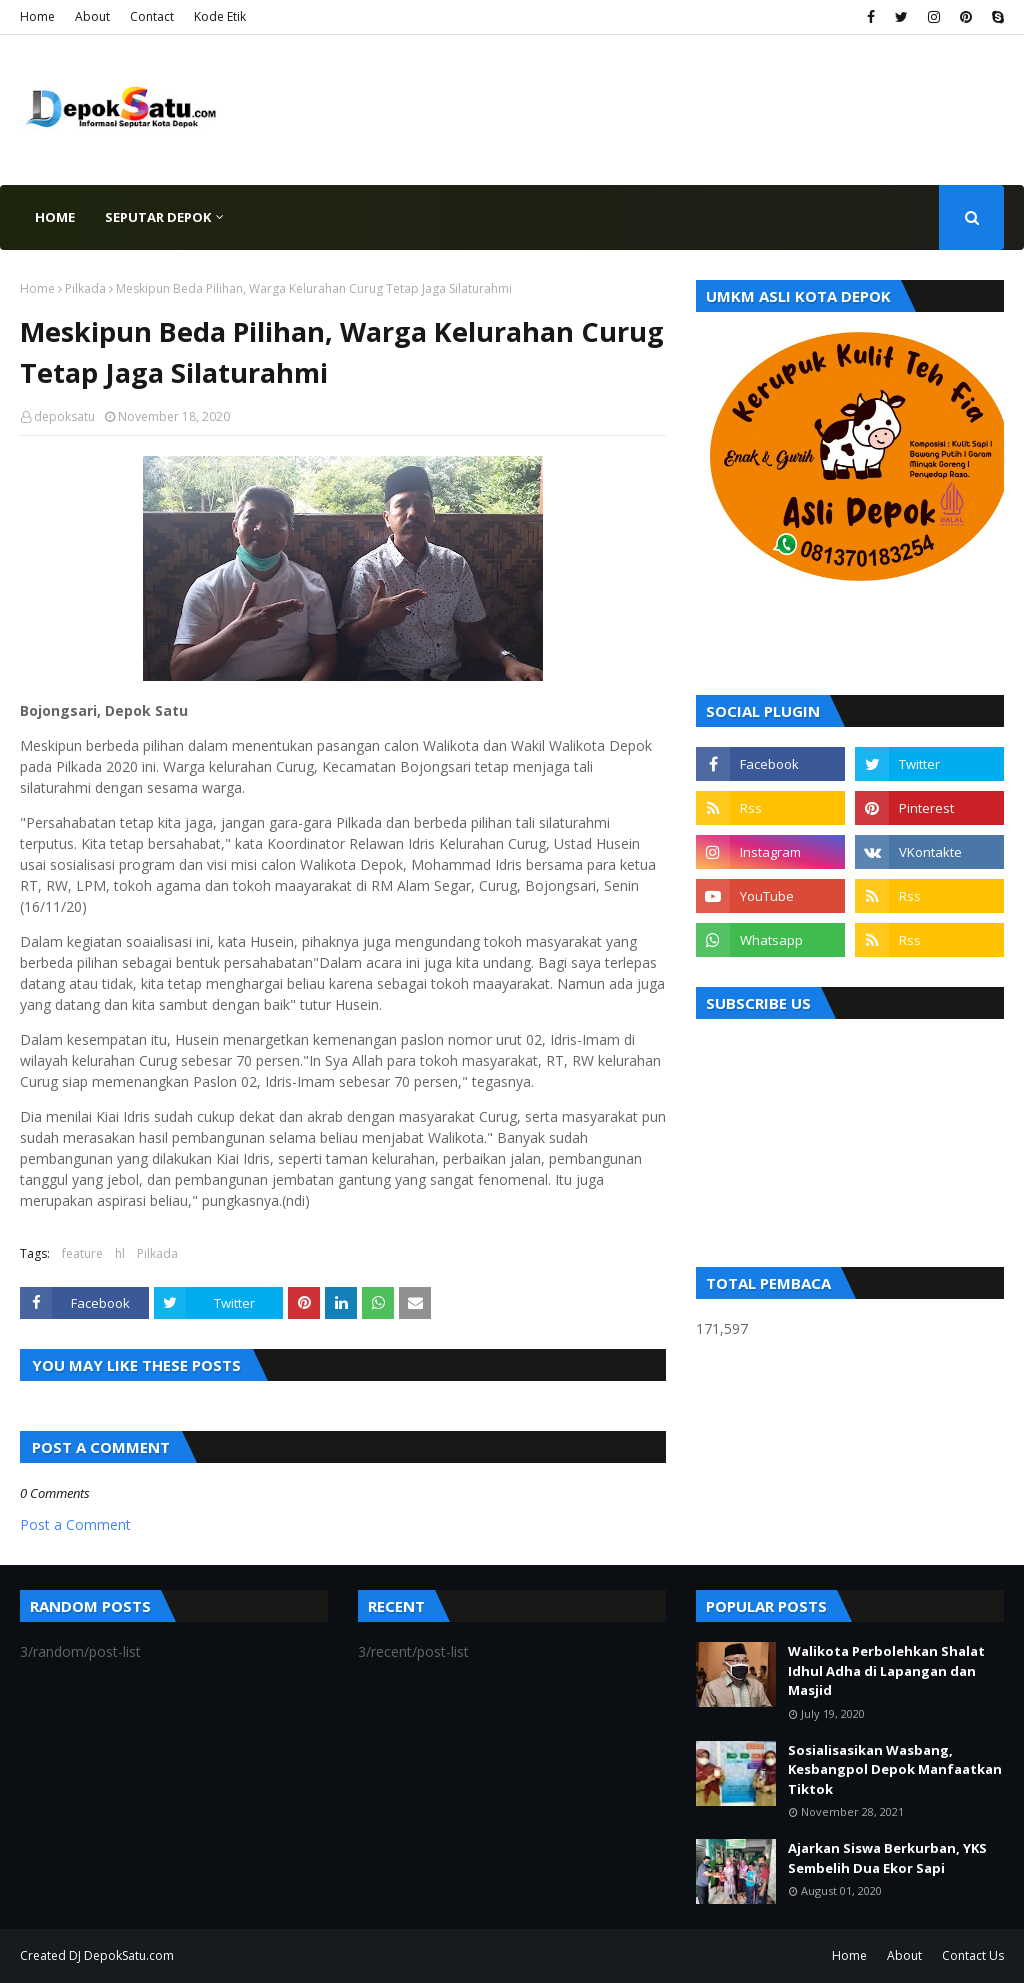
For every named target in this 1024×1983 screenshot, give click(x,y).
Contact (152, 16)
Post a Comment (75, 1524)
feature (82, 1253)
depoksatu (64, 416)
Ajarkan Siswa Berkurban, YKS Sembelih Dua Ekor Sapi (887, 1858)
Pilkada (85, 288)
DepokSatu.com (129, 1955)
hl (120, 1253)
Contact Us (973, 1955)
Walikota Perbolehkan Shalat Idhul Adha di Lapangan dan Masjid (886, 1670)
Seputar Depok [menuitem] (158, 217)
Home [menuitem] (55, 217)
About (92, 16)
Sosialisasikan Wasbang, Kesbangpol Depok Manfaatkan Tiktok (895, 1769)
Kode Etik (220, 16)
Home (37, 16)
